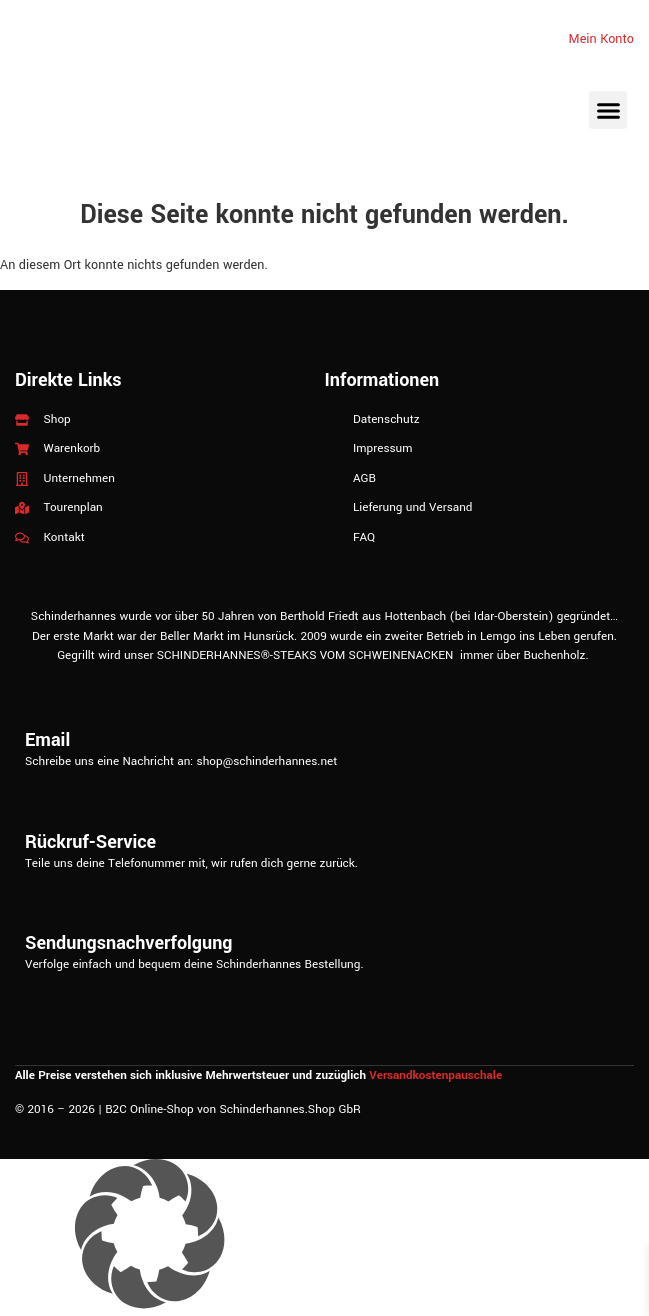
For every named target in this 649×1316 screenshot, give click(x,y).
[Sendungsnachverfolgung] (325, 908)
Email (47, 740)
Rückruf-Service (90, 842)
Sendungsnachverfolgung (128, 943)
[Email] (325, 705)
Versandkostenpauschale (435, 1075)
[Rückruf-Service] (325, 807)
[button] (608, 110)
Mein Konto (601, 39)
